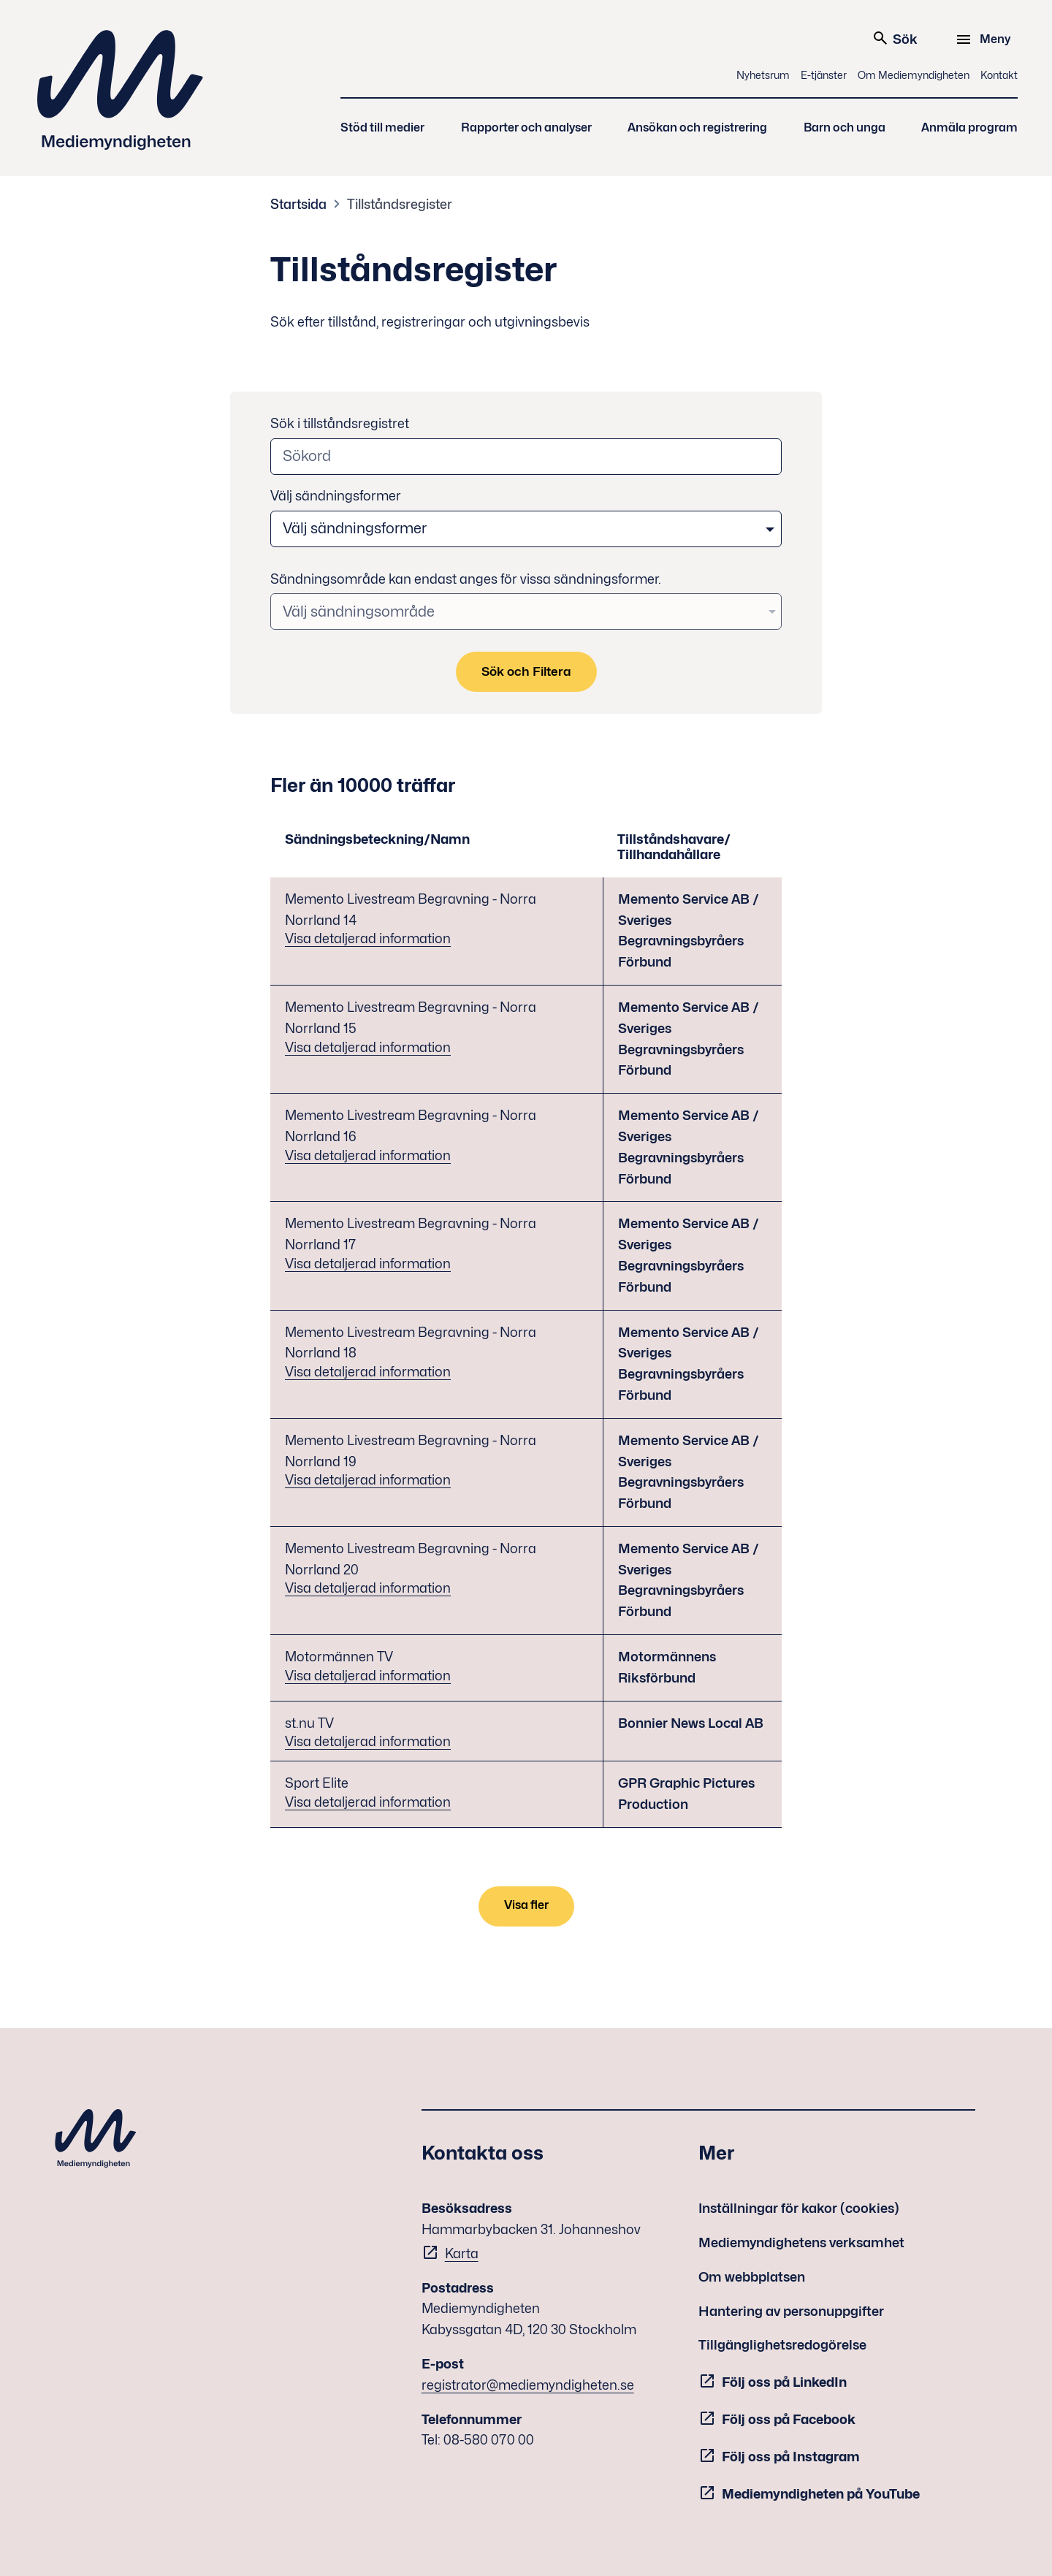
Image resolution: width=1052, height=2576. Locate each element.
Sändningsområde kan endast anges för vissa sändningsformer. (465, 579)
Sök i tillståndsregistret (339, 423)
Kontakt (999, 75)
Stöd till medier (382, 127)
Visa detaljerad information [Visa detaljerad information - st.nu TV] (368, 1741)
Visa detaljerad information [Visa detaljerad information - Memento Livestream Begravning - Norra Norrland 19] (368, 1479)
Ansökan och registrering (697, 127)
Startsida (298, 204)
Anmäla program (969, 127)
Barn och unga (844, 127)
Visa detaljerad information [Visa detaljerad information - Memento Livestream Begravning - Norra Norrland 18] (368, 1371)
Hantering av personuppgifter (791, 2311)
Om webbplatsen (751, 2277)
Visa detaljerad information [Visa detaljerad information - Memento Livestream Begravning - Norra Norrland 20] (368, 1588)
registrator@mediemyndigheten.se (528, 2385)
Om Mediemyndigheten (913, 75)
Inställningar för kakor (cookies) (798, 2208)
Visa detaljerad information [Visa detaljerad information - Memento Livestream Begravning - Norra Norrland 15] (368, 1047)
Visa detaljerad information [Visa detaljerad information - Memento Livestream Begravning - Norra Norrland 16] (368, 1155)
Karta (462, 2253)
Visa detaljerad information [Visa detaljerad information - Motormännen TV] (368, 1675)
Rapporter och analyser (526, 127)
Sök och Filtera (526, 671)
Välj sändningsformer (335, 495)
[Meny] (985, 39)
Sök (895, 38)
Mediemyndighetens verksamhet (801, 2242)
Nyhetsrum (763, 75)
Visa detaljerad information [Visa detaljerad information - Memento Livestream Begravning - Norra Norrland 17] (368, 1263)
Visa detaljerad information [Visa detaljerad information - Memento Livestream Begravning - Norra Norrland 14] (368, 938)
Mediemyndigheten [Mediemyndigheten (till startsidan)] (120, 90)
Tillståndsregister (399, 204)
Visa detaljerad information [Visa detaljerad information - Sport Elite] (368, 1802)
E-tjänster (824, 75)
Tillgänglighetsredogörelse (782, 2344)
